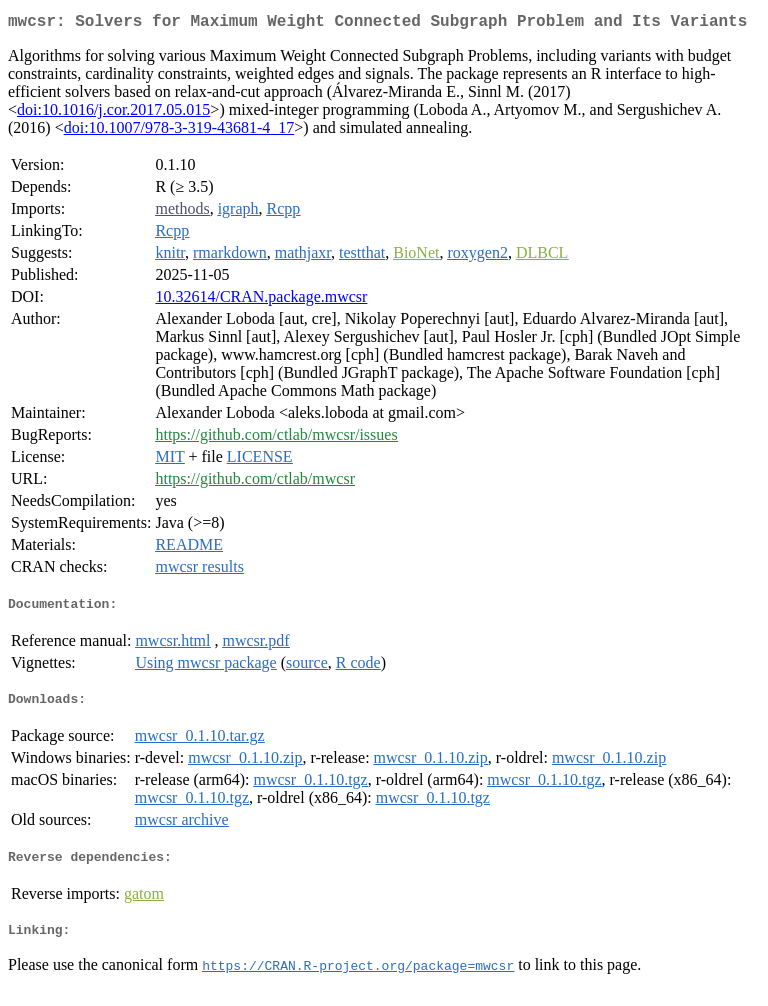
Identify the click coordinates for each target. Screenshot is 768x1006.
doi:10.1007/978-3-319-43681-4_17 (179, 131)
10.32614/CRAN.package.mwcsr (261, 300)
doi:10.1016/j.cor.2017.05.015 (113, 113)
